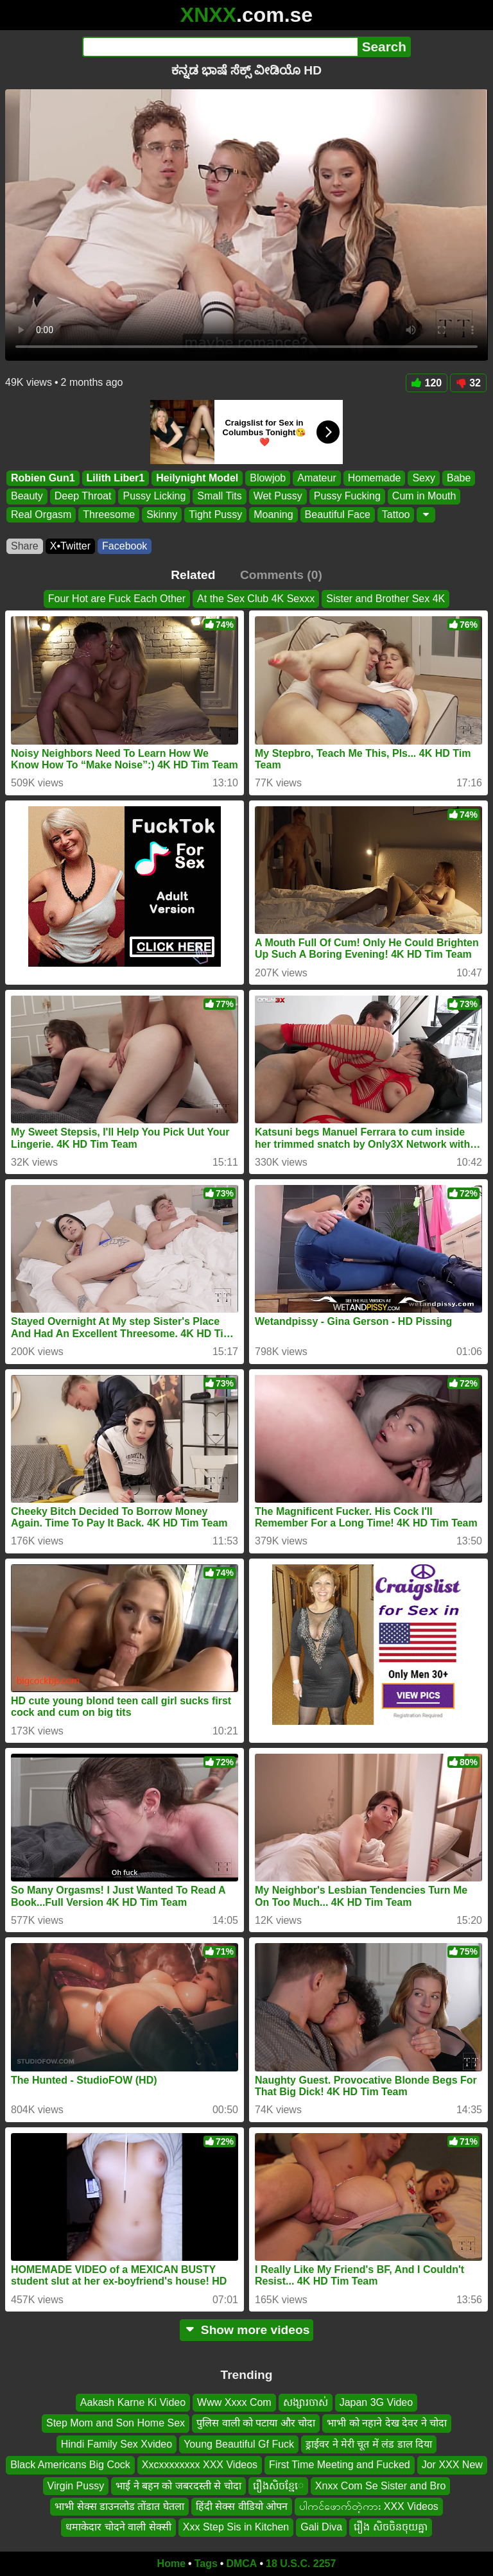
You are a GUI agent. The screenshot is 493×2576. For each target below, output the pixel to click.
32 (468, 382)
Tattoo (396, 514)
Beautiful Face (337, 514)
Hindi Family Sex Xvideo (116, 2444)
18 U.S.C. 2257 (301, 2563)
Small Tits (219, 496)
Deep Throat (83, 496)
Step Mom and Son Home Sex (115, 2423)
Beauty (27, 496)
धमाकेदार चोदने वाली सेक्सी (118, 2527)
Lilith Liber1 (116, 477)
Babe (459, 477)
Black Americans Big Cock (70, 2465)
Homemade (374, 477)
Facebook (124, 545)
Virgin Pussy (76, 2485)
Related (193, 575)
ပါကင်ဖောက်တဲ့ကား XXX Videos (368, 2506)
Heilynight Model (197, 477)
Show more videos (247, 2330)
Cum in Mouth (424, 496)
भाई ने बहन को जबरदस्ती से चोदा (178, 2485)
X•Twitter (70, 545)
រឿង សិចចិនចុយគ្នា (390, 2527)
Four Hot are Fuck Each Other (117, 598)
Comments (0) (281, 575)
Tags (206, 2563)
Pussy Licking (154, 496)
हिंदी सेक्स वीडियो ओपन (242, 2506)
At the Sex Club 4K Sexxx (256, 598)
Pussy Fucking (347, 496)
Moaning (273, 514)
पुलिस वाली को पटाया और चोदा (255, 2423)
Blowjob (268, 477)
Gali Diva (321, 2527)
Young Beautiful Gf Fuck (239, 2444)
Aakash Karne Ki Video (133, 2402)
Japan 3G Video (376, 2402)
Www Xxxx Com (234, 2402)
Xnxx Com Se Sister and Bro (380, 2485)
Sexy (423, 477)
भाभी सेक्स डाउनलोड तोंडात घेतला (119, 2506)
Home (171, 2563)
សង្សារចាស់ (305, 2402)
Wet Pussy (278, 496)
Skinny (161, 514)
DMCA (241, 2563)
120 (426, 382)
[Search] (220, 47)
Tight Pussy (215, 514)
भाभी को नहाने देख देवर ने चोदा (387, 2423)
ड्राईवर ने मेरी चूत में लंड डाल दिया (369, 2444)
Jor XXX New (452, 2465)
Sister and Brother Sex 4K (385, 598)
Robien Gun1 (43, 477)
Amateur (316, 477)
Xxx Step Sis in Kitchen (236, 2527)
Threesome (109, 514)
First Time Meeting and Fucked (339, 2465)
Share (25, 545)
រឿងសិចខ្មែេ (278, 2485)
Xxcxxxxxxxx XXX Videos (199, 2465)
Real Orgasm (41, 514)
